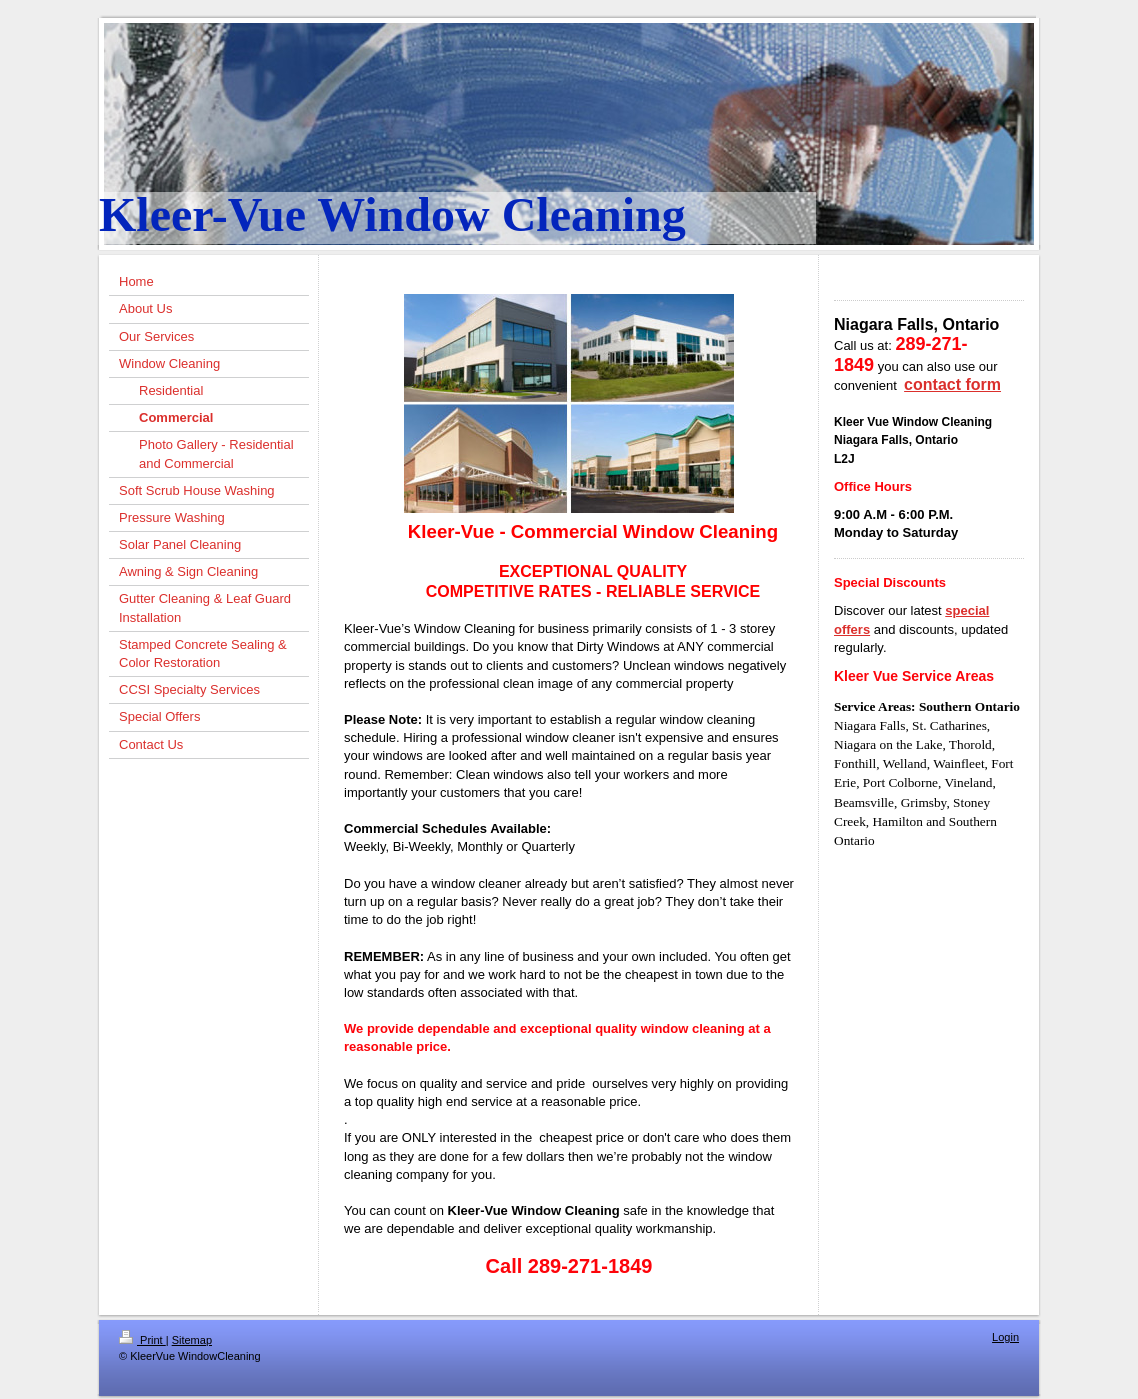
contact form (952, 384)
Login (1005, 1337)
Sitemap (192, 1340)
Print (142, 1340)
